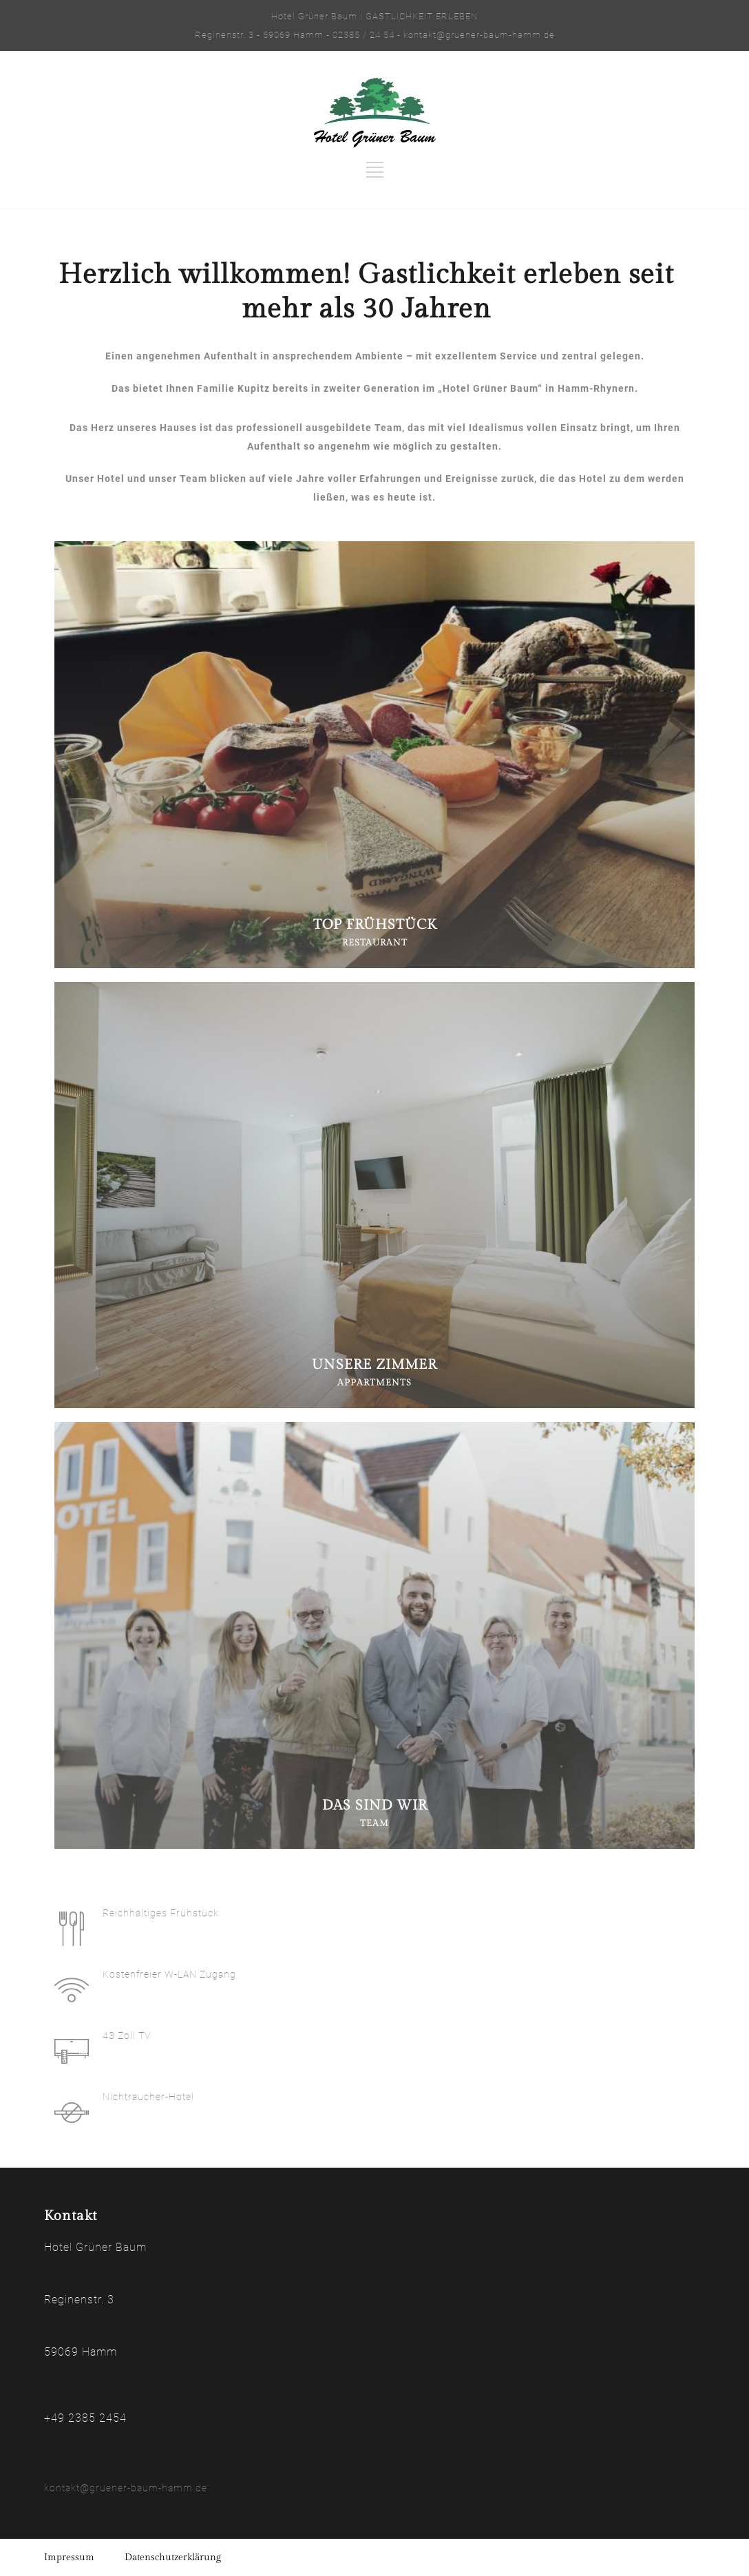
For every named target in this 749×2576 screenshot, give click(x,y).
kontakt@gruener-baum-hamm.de (125, 2487)
